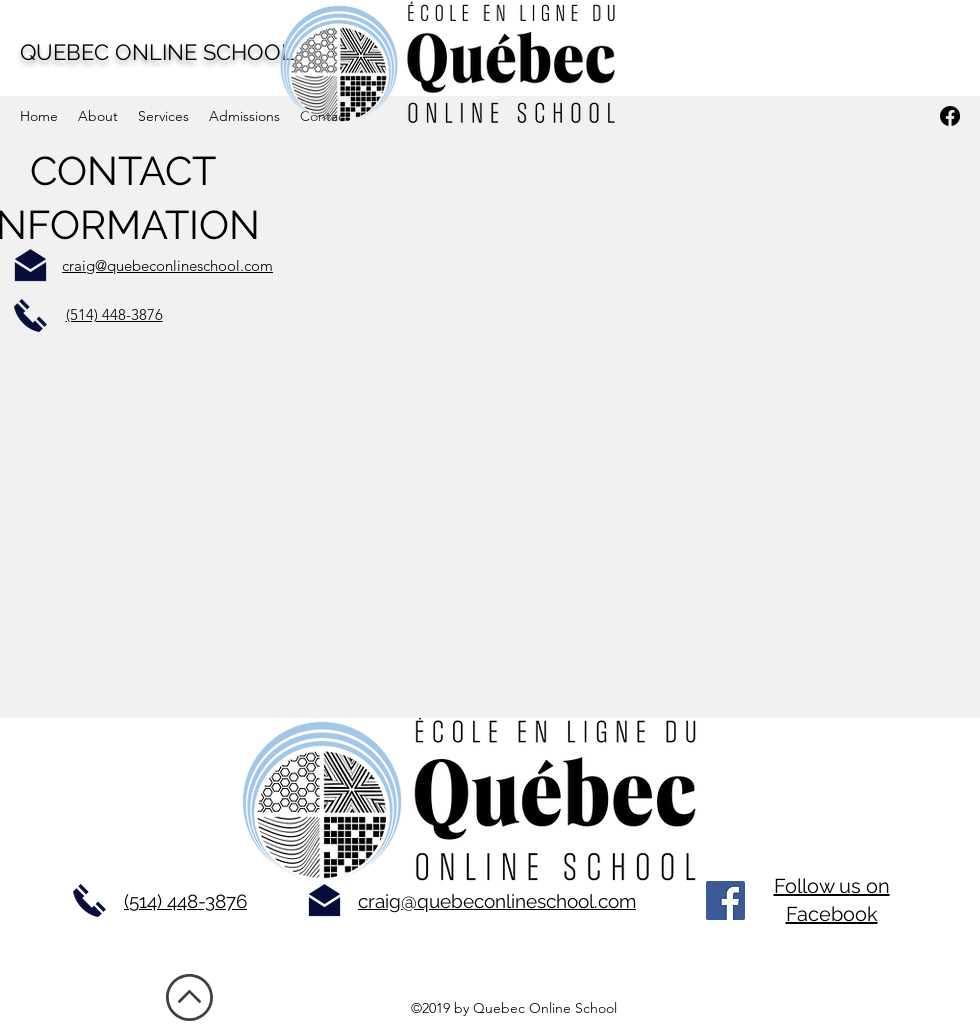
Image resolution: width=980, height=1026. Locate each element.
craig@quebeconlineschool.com (497, 901)
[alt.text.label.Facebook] (950, 116)
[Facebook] (725, 900)
